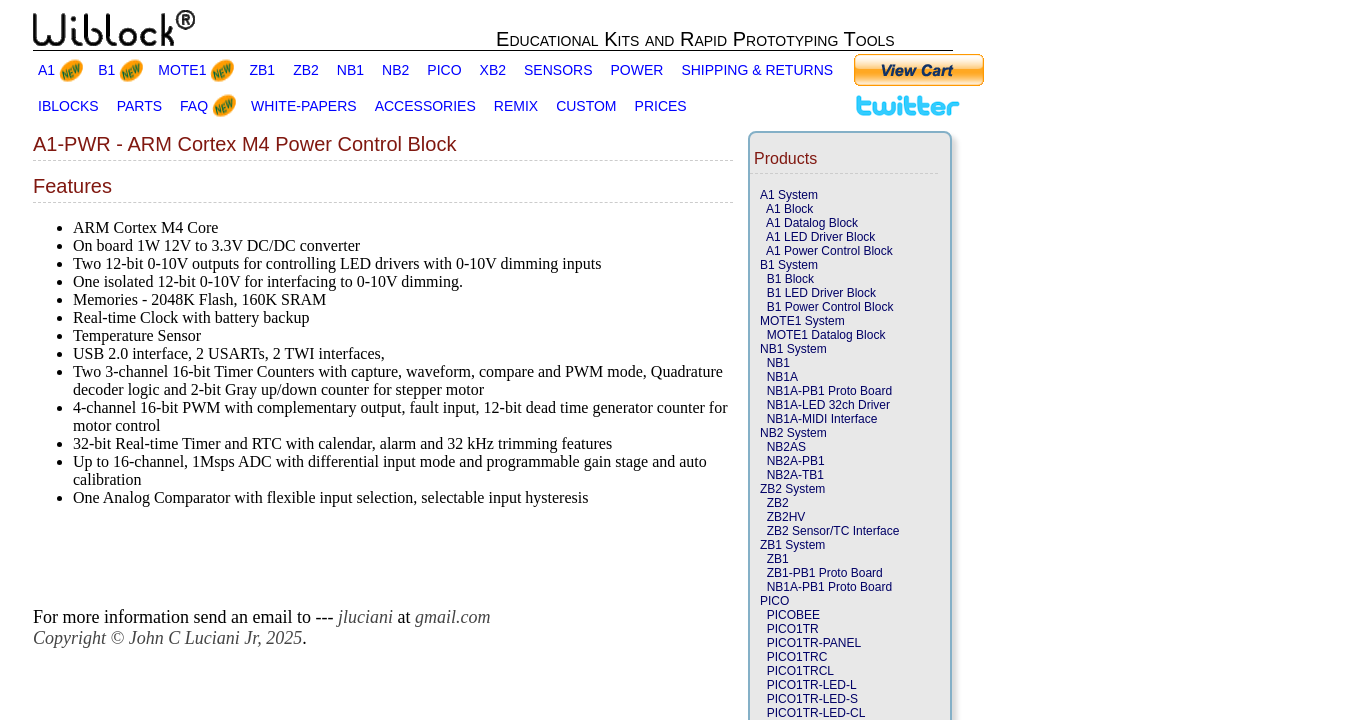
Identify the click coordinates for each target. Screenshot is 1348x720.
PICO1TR (789, 629)
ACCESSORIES (425, 106)
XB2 (493, 70)
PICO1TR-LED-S (809, 699)
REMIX (516, 106)
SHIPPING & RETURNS (757, 70)
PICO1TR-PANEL (810, 643)
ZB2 (306, 70)
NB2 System (793, 433)
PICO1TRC (793, 657)
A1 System (789, 195)
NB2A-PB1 (792, 461)
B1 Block (787, 279)
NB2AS (783, 447)
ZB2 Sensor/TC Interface (829, 531)
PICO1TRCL (797, 671)
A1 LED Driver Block (817, 237)
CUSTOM (586, 106)
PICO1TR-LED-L (808, 685)
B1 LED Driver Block (818, 293)
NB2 (395, 70)
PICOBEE (790, 615)
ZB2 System (792, 489)
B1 (106, 70)
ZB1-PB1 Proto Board (821, 573)
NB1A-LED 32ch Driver (825, 405)
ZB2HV (782, 517)
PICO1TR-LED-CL (812, 713)
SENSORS (558, 70)
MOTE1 (182, 70)
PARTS (139, 106)
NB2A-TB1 (792, 475)
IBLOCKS (68, 106)
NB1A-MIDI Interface (818, 419)
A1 (46, 70)
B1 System (789, 265)
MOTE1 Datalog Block (822, 335)
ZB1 (262, 70)
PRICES (661, 106)
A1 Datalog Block (809, 223)
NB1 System (793, 349)
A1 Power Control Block (826, 251)
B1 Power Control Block (826, 307)
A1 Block (786, 209)
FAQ (194, 106)
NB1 (350, 70)
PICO (444, 70)
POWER (637, 70)
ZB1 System (792, 545)
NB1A (779, 377)
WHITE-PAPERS (304, 106)
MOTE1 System (802, 321)
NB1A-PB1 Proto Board (826, 391)
